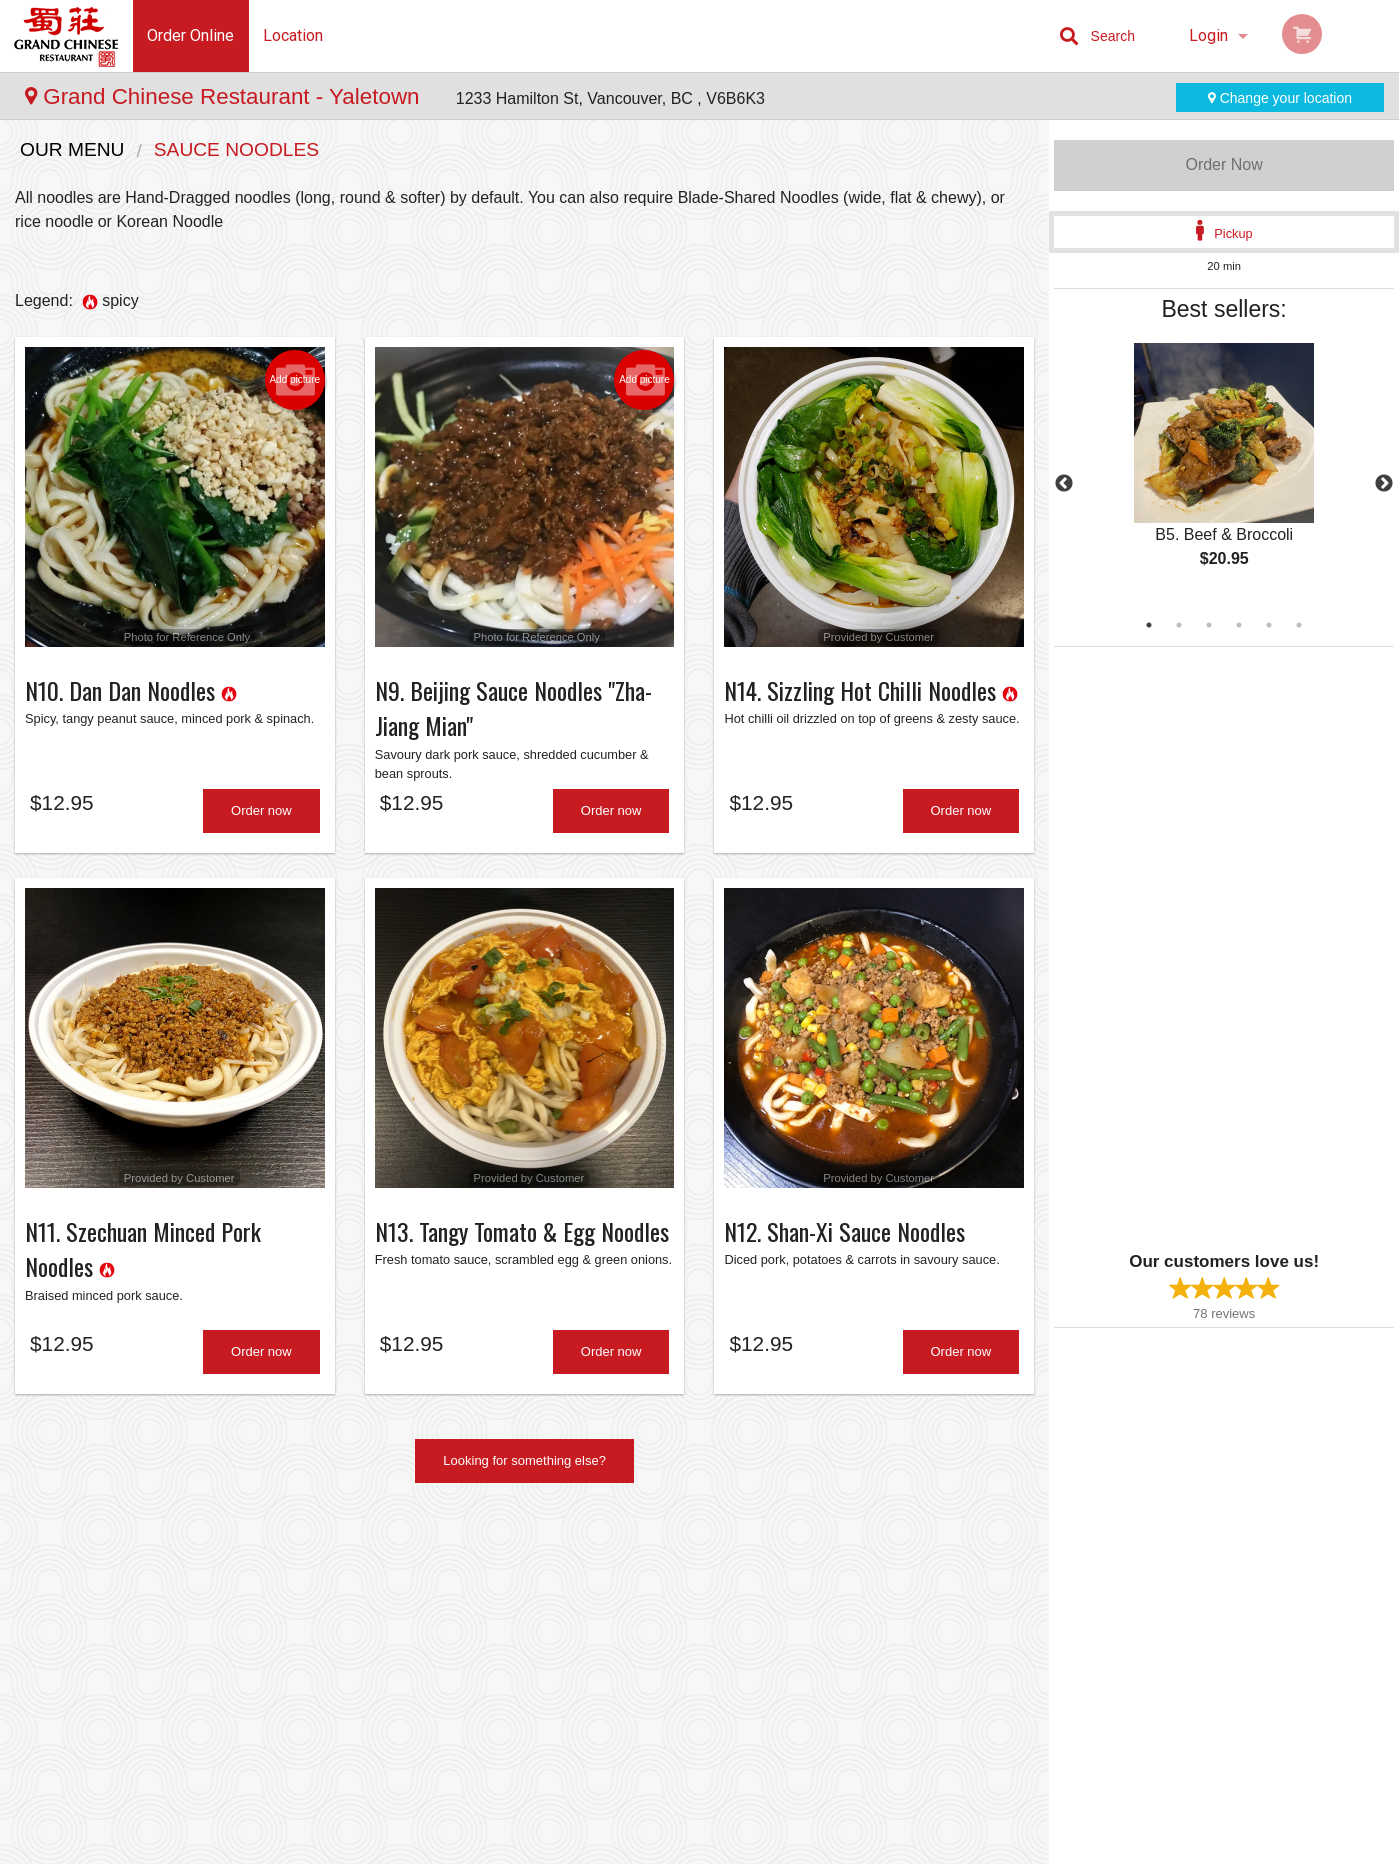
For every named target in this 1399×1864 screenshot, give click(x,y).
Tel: (1025, 1645)
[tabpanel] (1224, 472)
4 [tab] (1239, 625)
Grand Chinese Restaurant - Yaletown (225, 96)
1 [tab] (1149, 625)
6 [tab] (1299, 625)
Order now (261, 815)
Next (1384, 484)
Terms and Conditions (860, 1621)
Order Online (190, 35)
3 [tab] (1209, 625)
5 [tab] (1269, 625)
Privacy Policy (838, 1645)
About (814, 1596)
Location (293, 35)
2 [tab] (1179, 625)
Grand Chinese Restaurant (339, 1570)
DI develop (730, 1796)
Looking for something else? (524, 1470)
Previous (1064, 484)
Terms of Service (732, 1850)
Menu (647, 1596)
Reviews (655, 1645)
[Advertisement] (1179, 947)
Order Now (1223, 164)
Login (1208, 35)
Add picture (294, 380)
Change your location (1280, 98)
